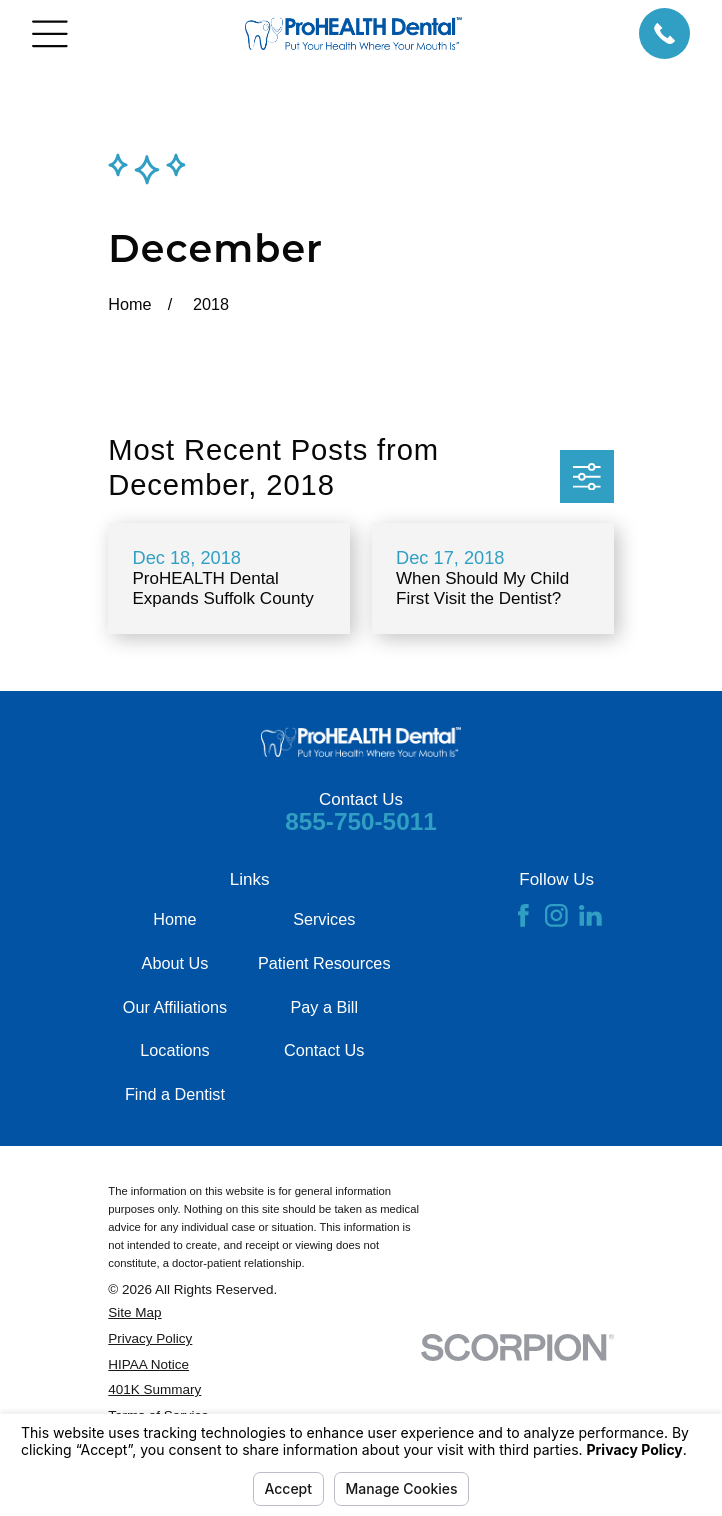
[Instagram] (556, 915)
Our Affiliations (175, 1007)
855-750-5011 (361, 821)
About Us (175, 963)
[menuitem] (264, 1313)
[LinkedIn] (590, 915)
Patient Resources (324, 963)
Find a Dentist (175, 1094)
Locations (174, 1050)
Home (174, 919)
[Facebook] (523, 915)
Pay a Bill (324, 1007)
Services (324, 919)
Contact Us (324, 1050)
